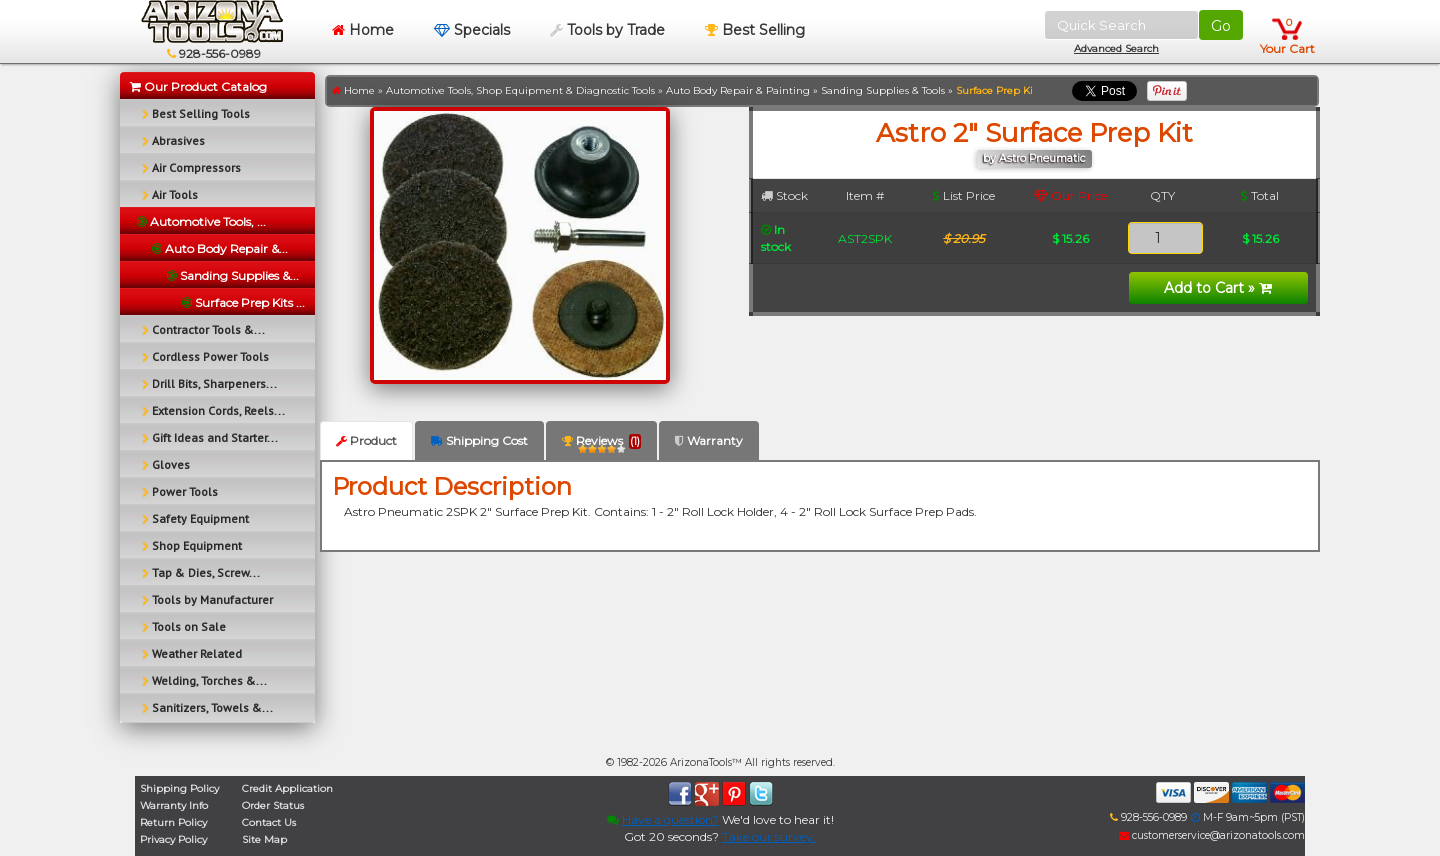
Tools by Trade (607, 30)
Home (363, 30)
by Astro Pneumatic (1034, 158)
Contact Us (269, 822)
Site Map (264, 839)
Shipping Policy (179, 788)
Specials (472, 30)
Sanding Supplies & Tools (883, 90)
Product (366, 440)
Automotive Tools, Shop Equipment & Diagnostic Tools (520, 90)
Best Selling (755, 30)
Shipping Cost (479, 440)
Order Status (273, 805)
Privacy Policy (173, 839)
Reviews (601, 444)
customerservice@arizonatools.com (1212, 835)
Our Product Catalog (198, 86)
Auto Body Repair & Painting (738, 90)
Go (1221, 26)
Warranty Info (174, 805)
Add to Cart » (1218, 288)
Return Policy (173, 822)
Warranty (709, 440)
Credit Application (287, 788)
